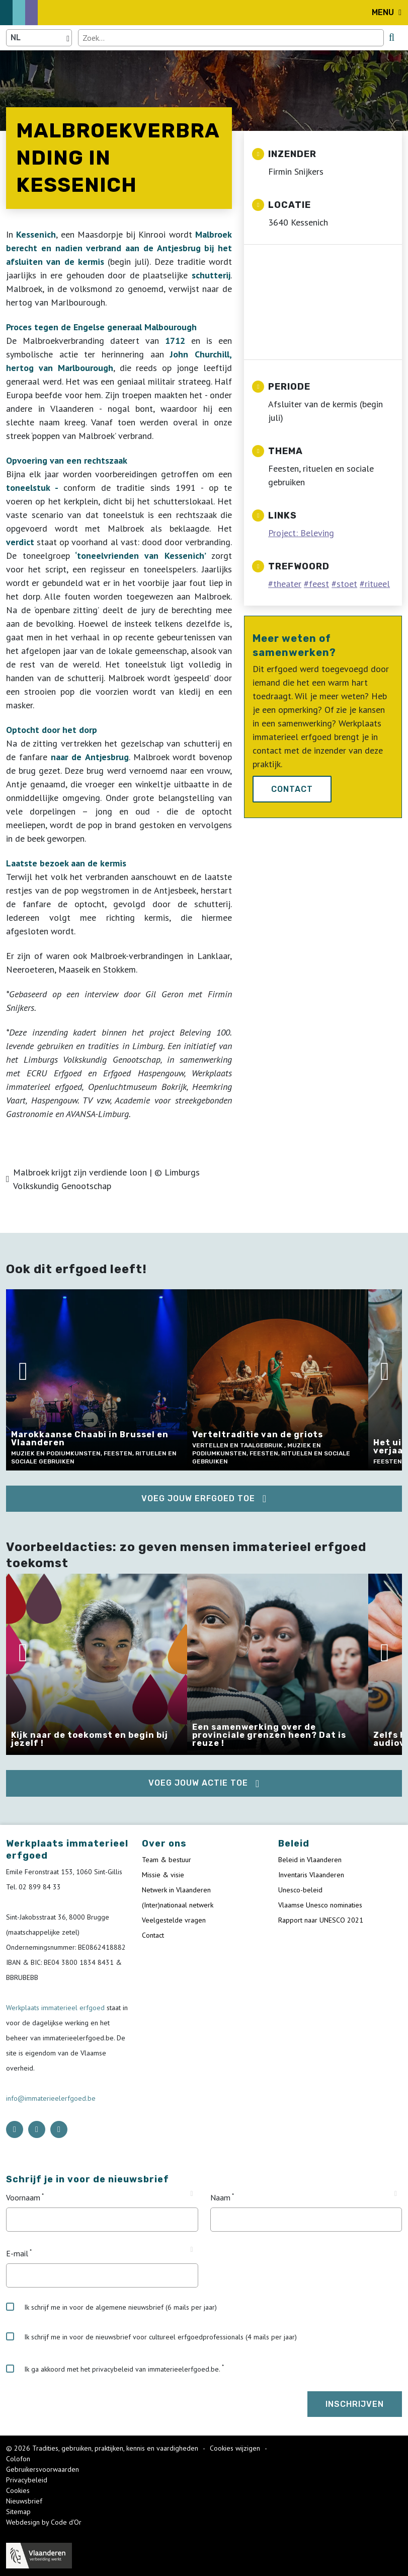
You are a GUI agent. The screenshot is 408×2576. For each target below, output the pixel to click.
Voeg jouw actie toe (198, 1783)
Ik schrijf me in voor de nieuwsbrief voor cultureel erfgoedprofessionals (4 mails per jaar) (151, 2336)
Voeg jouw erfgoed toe (198, 1498)
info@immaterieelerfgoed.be (51, 2098)
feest (319, 584)
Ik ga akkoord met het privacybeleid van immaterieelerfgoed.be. (113, 2369)
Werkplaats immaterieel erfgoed (56, 2007)
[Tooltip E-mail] (191, 2249)
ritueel (377, 584)
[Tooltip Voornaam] (191, 2193)
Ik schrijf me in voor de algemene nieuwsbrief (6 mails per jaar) (111, 2307)
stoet (347, 584)
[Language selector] (39, 37)
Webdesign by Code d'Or (43, 2522)
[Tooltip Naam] (395, 2193)
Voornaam (23, 2197)
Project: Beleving (301, 533)
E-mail (17, 2253)
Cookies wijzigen (236, 2448)
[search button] (391, 37)
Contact (292, 789)
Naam (220, 2197)
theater (287, 584)
